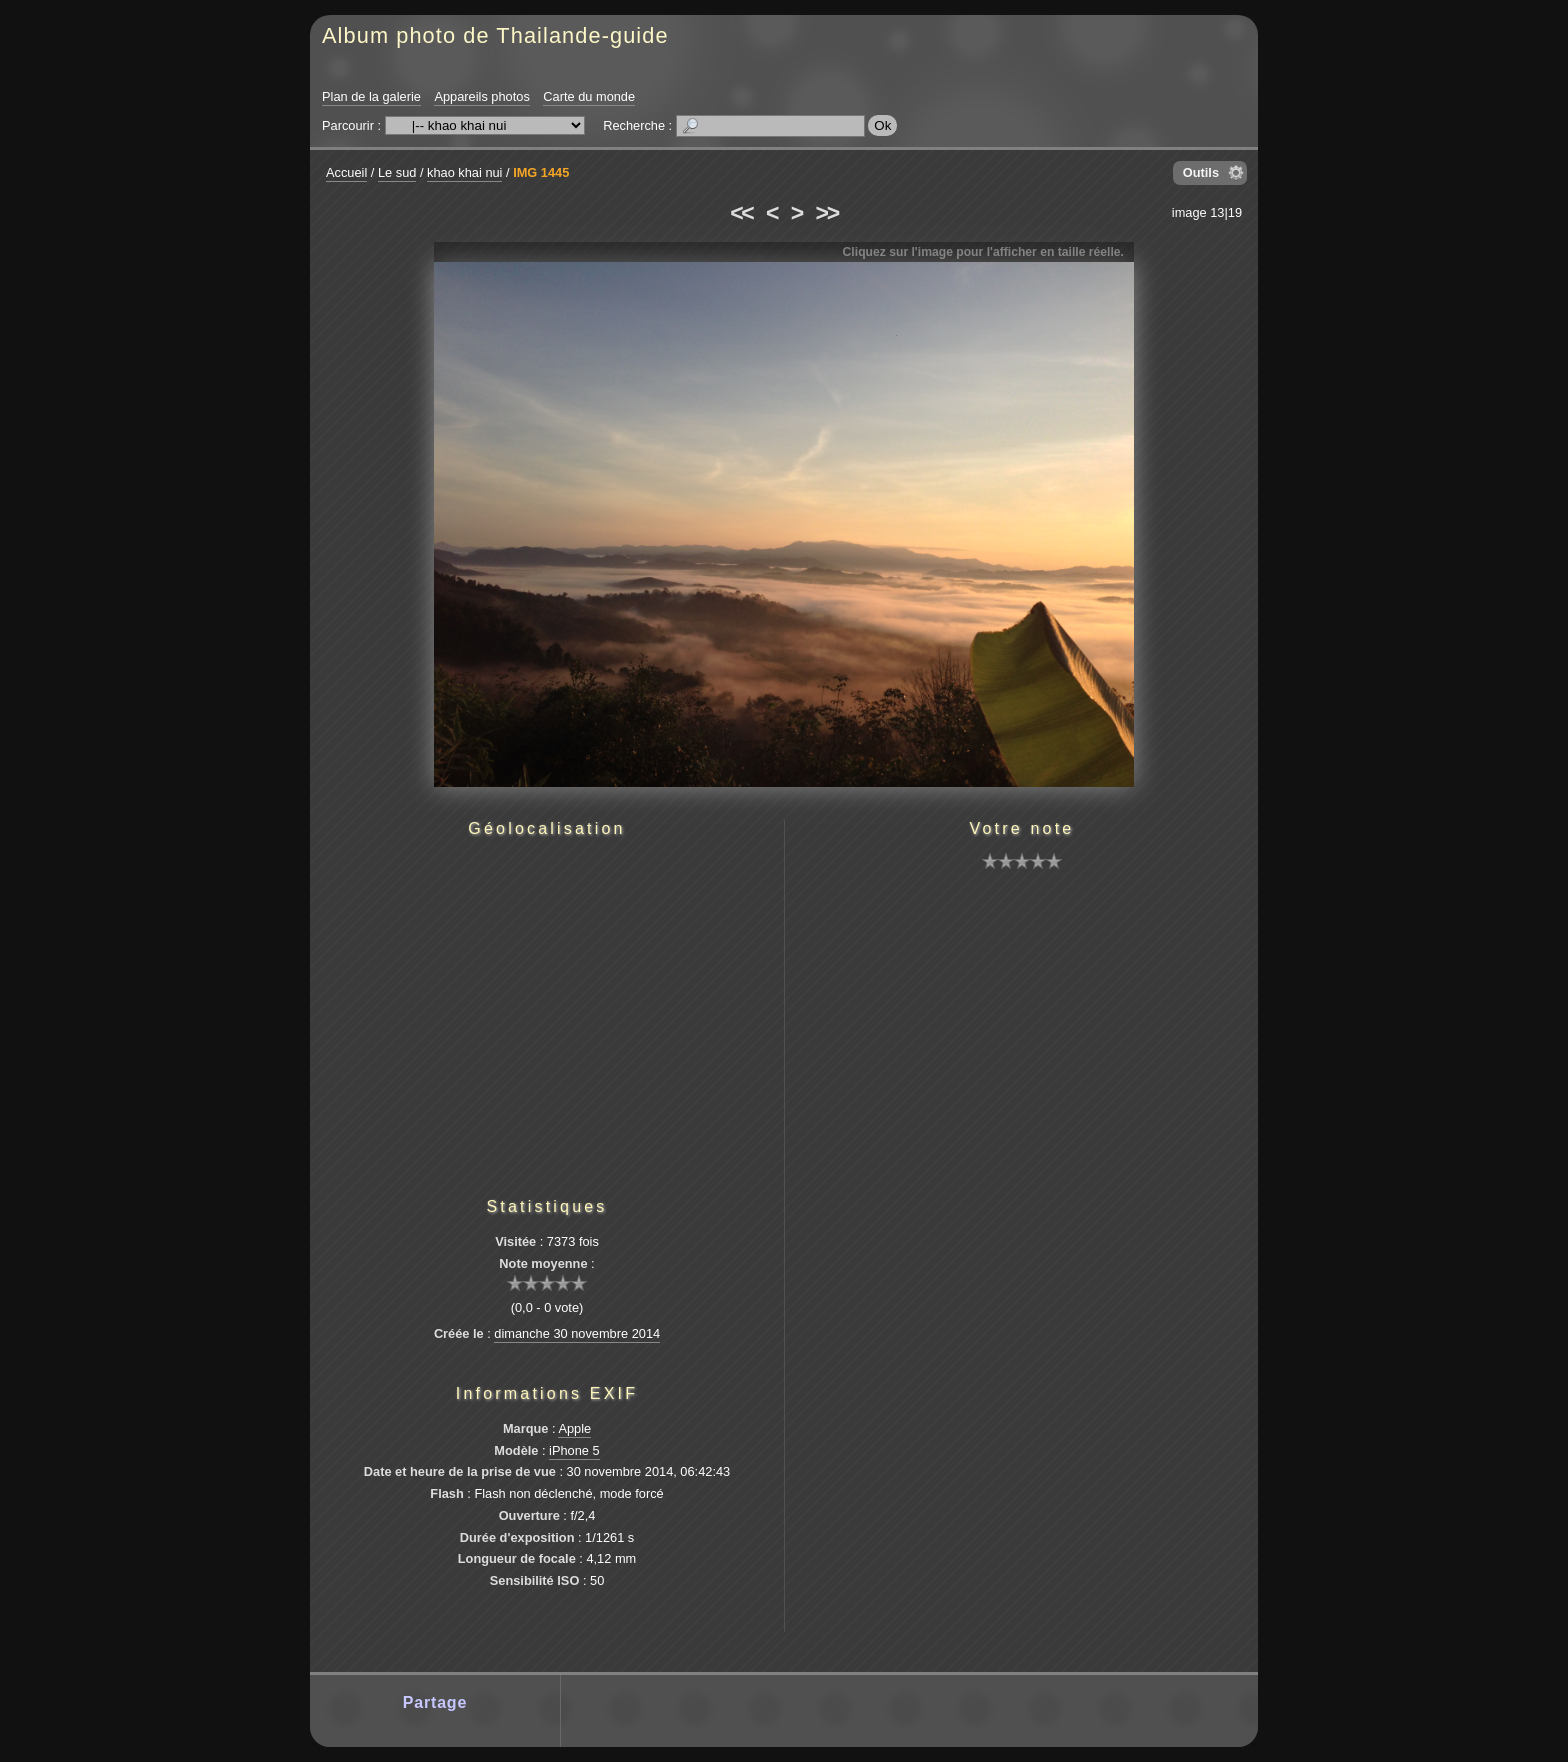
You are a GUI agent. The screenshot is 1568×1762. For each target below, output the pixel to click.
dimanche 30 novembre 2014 (577, 1333)
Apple (574, 1428)
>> (827, 213)
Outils (1201, 172)
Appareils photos (481, 96)
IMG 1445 (541, 172)
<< (741, 213)
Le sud (397, 172)
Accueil (346, 172)
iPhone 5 (574, 1450)
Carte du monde (589, 96)
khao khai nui (464, 172)
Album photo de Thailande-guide (495, 35)
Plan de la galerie (371, 96)
